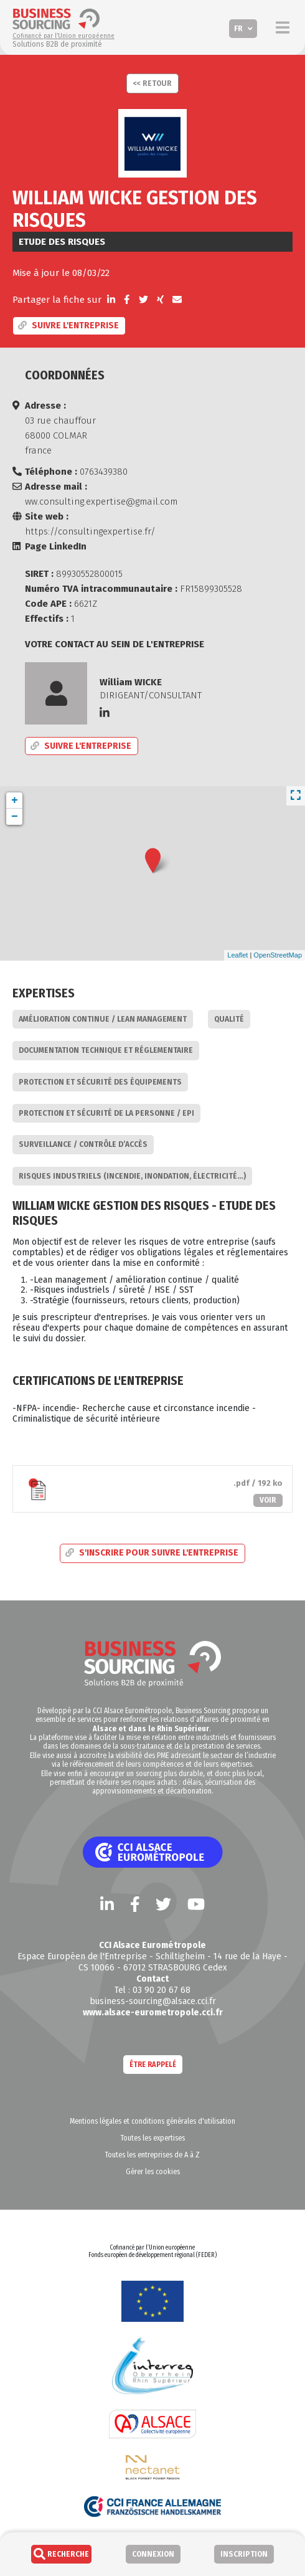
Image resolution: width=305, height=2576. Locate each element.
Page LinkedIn (56, 546)
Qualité (229, 1019)
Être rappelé (152, 2064)
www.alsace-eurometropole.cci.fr (153, 2012)
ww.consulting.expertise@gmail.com (101, 501)
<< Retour (152, 83)
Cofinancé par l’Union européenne (63, 36)
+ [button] (14, 800)
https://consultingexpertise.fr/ (90, 531)
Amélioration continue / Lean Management (103, 1019)
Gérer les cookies (153, 2171)
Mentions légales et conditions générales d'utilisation (152, 2121)
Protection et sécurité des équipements (100, 1082)
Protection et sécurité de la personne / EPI (106, 1113)
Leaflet (237, 955)
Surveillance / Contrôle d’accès (83, 1144)
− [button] (14, 816)
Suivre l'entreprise (68, 326)
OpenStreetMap (277, 955)
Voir (268, 1500)
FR (238, 28)
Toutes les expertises (153, 2138)
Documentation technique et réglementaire (106, 1050)
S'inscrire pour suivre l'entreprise (151, 1552)
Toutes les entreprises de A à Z (152, 2155)
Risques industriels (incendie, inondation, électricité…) (132, 1176)
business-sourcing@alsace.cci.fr (153, 2001)
